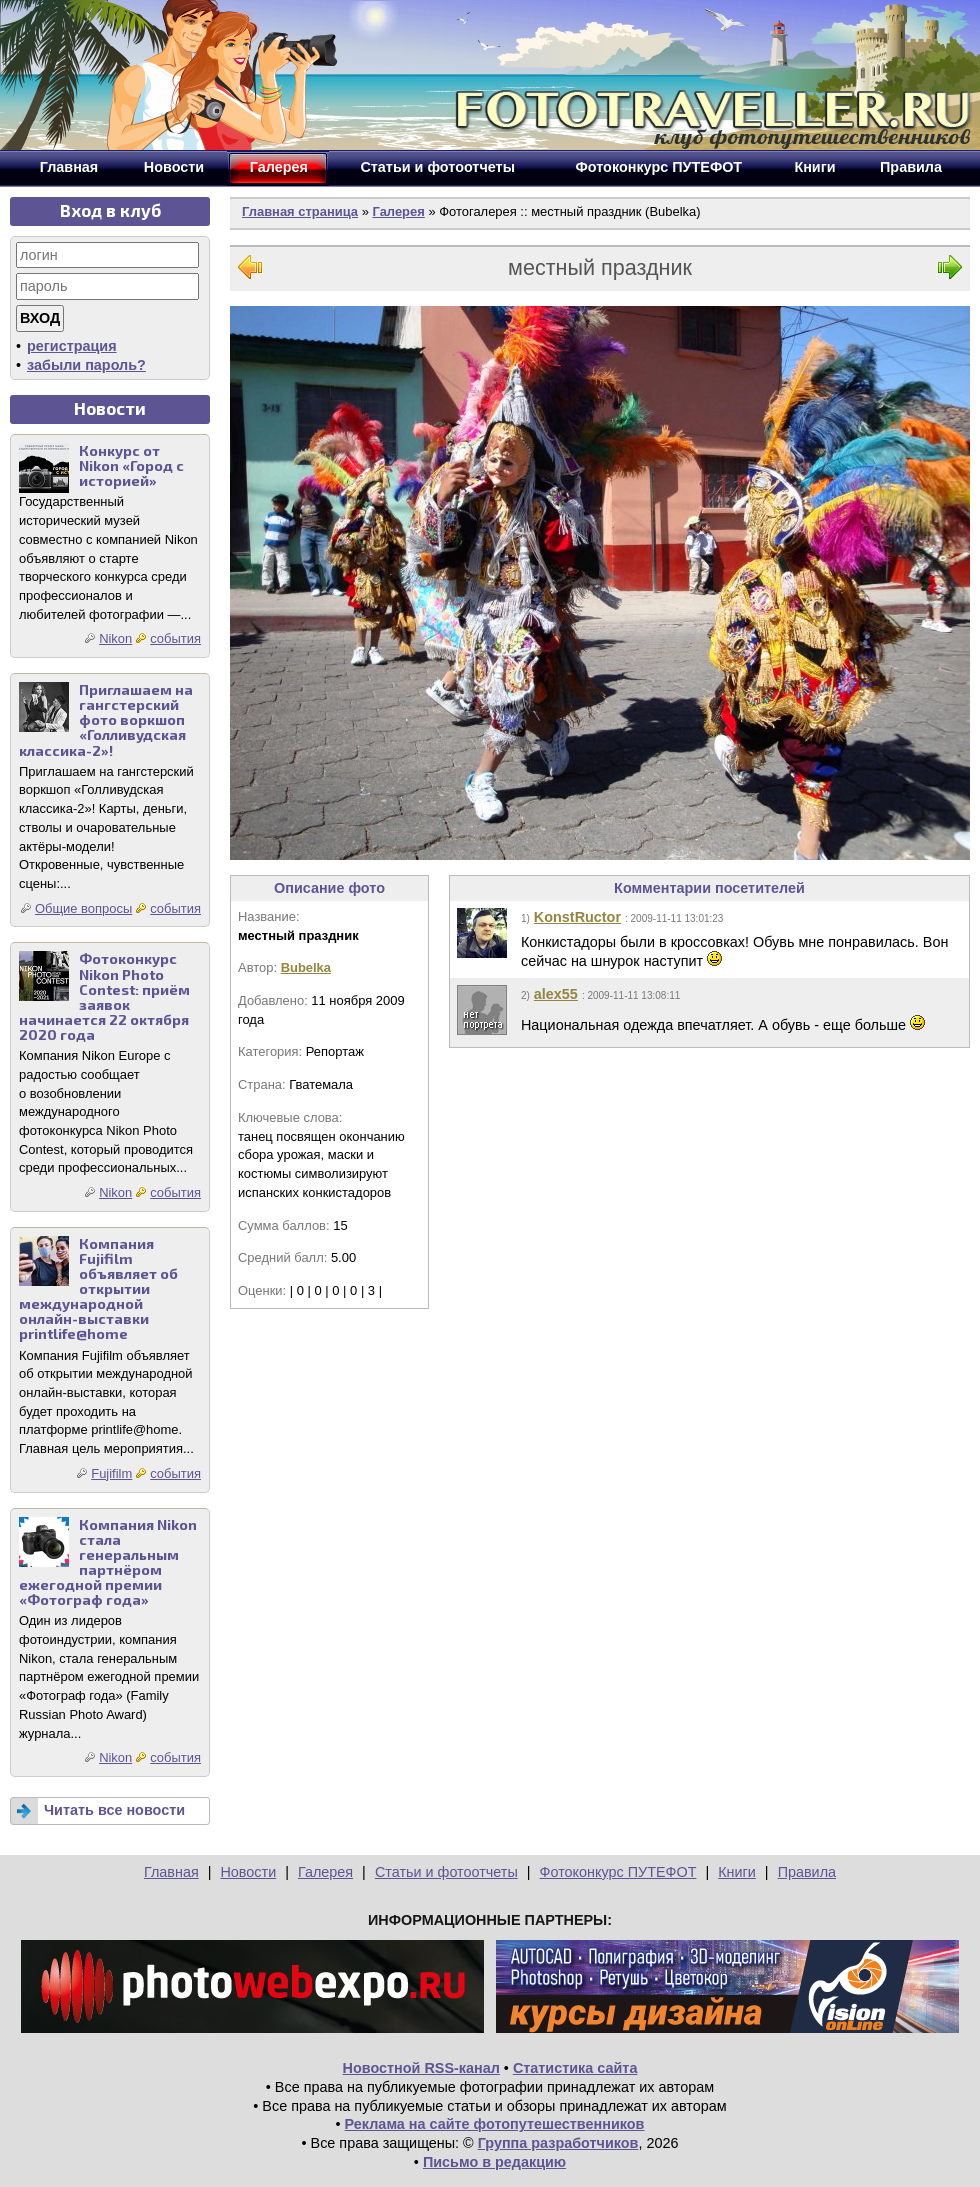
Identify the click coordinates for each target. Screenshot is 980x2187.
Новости (248, 1872)
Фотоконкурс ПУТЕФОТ (618, 1872)
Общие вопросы (83, 908)
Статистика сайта (575, 2068)
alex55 (556, 994)
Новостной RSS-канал (421, 2068)
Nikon (115, 638)
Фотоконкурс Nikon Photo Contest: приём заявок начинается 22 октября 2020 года (104, 996)
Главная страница (300, 211)
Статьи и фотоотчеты (446, 1872)
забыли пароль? (86, 365)
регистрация (72, 346)
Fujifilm (111, 1473)
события (175, 638)
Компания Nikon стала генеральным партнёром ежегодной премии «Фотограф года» (108, 1562)
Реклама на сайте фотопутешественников (495, 2124)
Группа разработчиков (558, 2143)
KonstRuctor (577, 917)
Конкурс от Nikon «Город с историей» (131, 465)
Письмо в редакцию (494, 2162)
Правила (807, 1872)
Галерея (398, 211)
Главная (171, 1872)
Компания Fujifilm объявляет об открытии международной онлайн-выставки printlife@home (98, 1289)
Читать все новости (114, 1810)
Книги (737, 1872)
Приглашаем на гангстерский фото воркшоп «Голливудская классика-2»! (106, 719)
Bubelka (306, 967)
